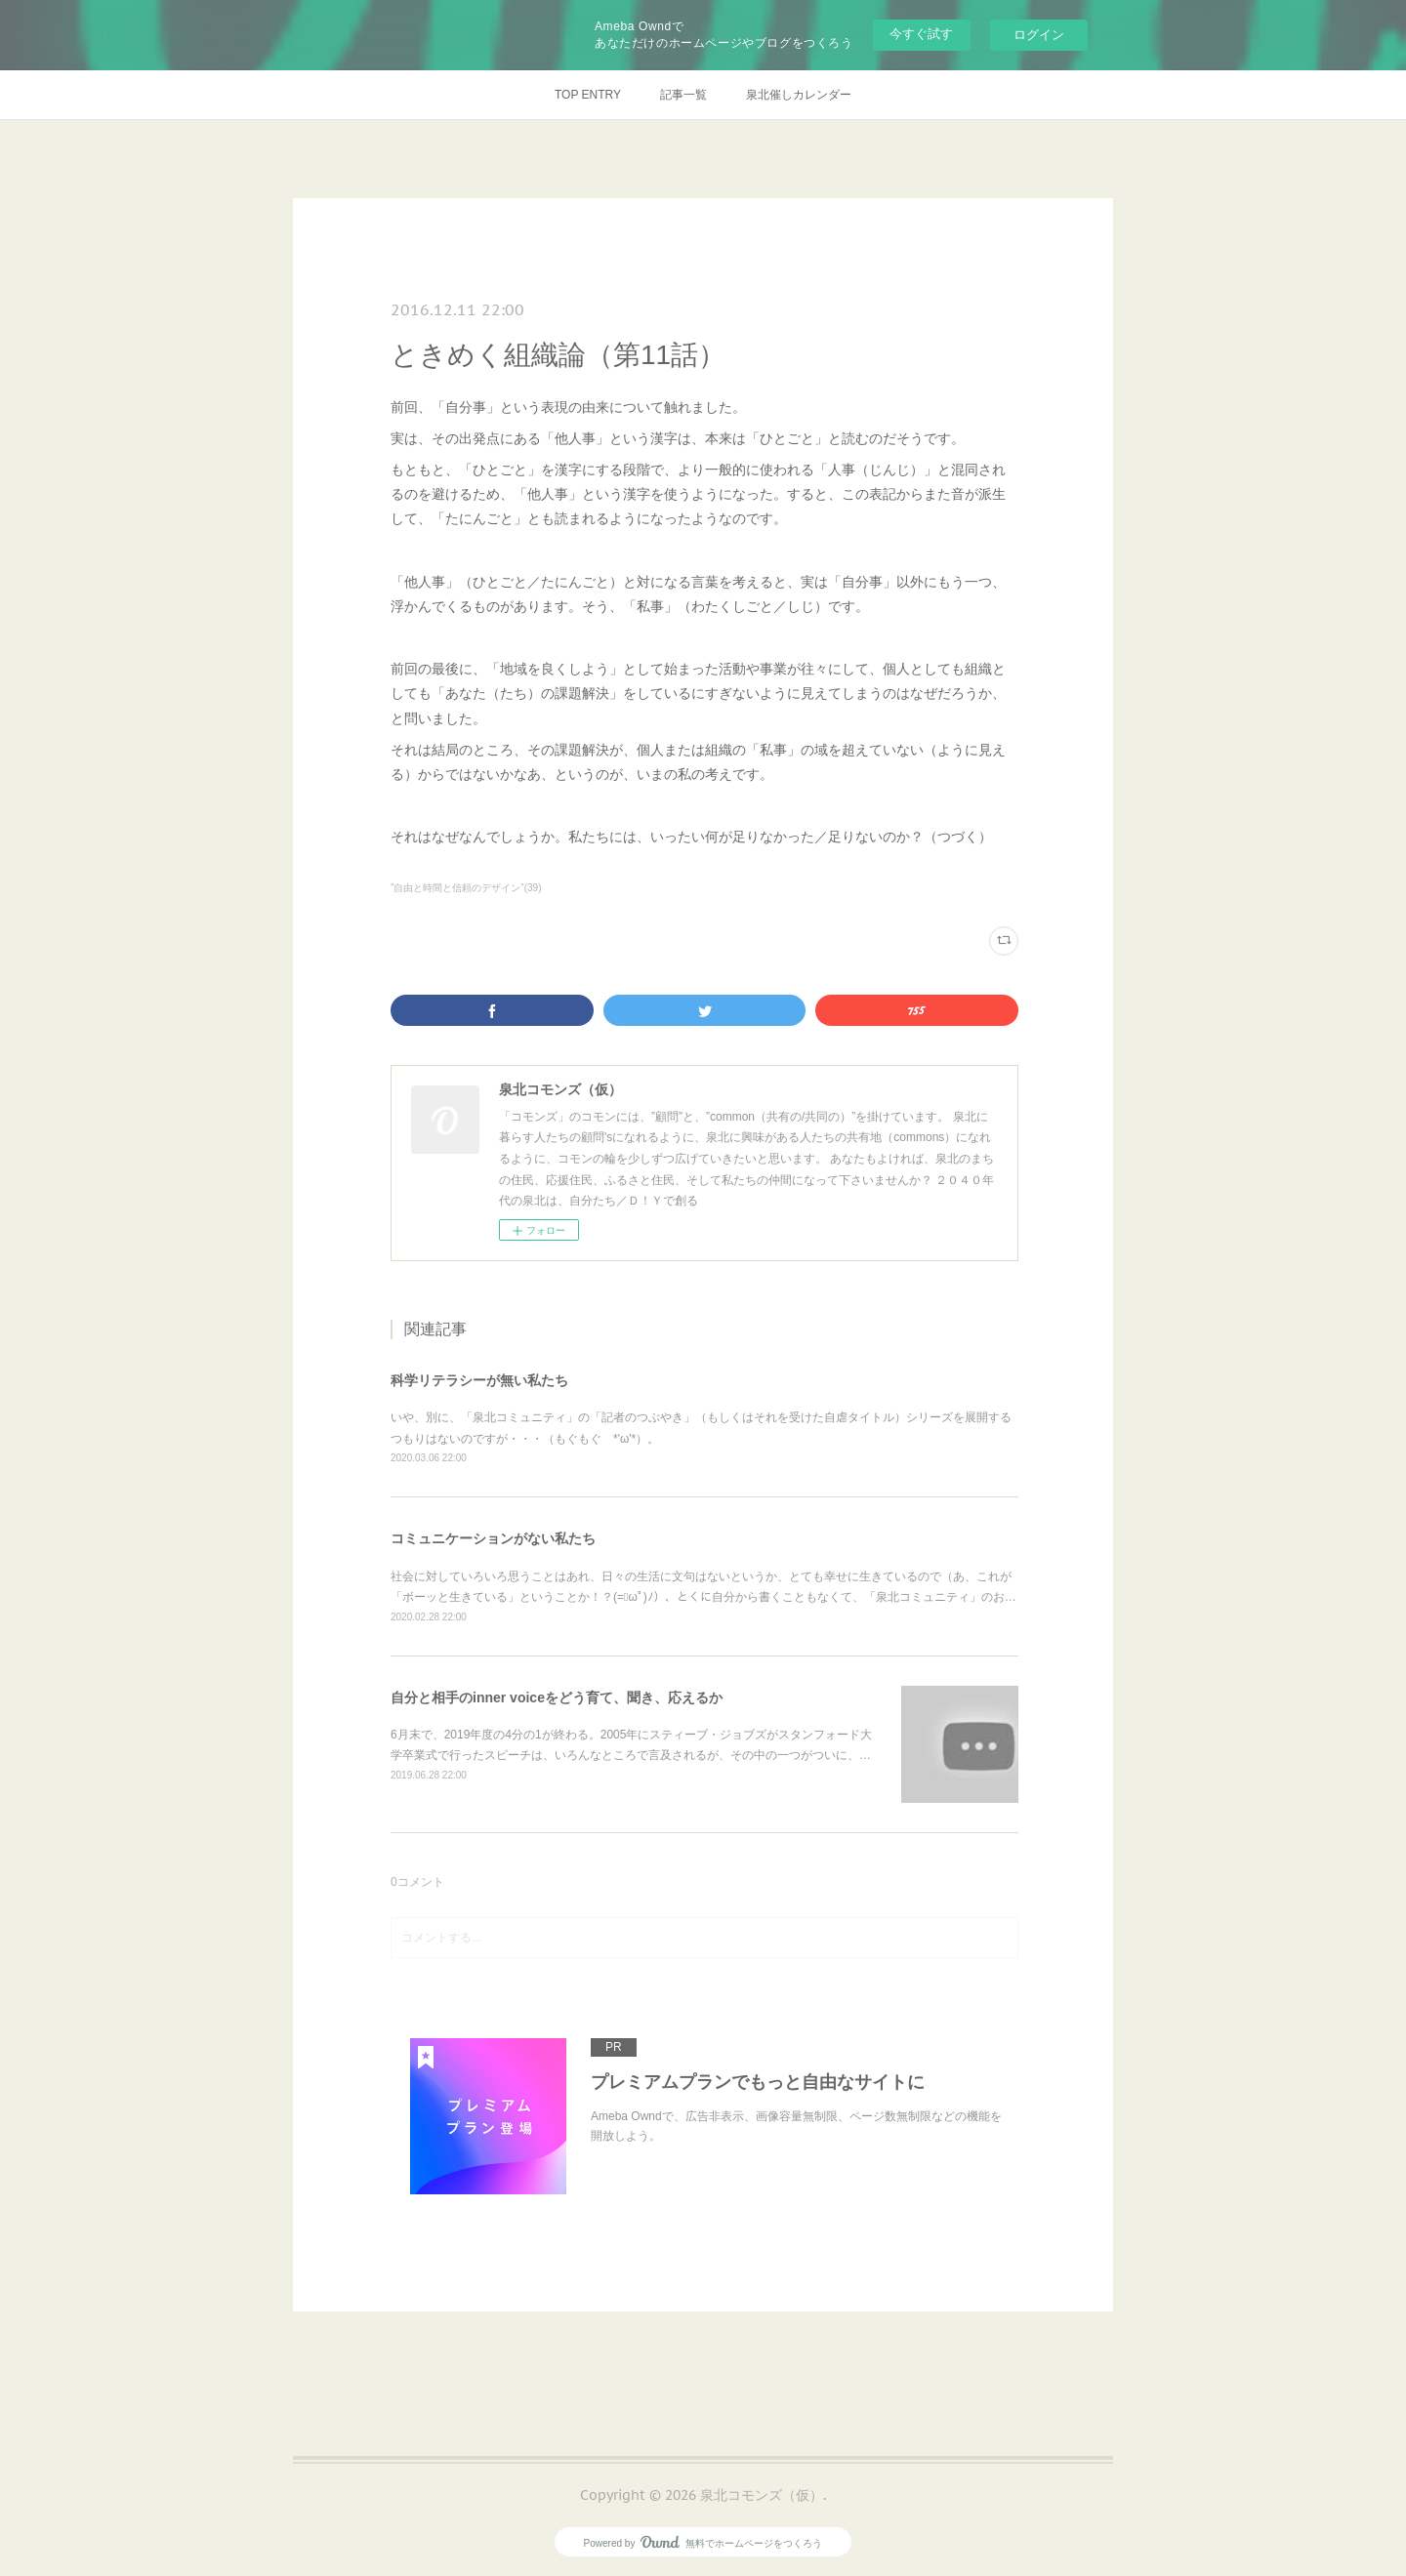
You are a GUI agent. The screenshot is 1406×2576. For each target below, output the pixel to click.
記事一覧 (683, 95)
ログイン (1038, 34)
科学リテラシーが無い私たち (479, 1380)
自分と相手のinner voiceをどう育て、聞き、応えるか (557, 1697)
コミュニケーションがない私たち (493, 1538)
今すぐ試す (921, 33)
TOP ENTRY (588, 95)
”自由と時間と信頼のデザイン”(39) (466, 887)
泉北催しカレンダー (798, 95)
